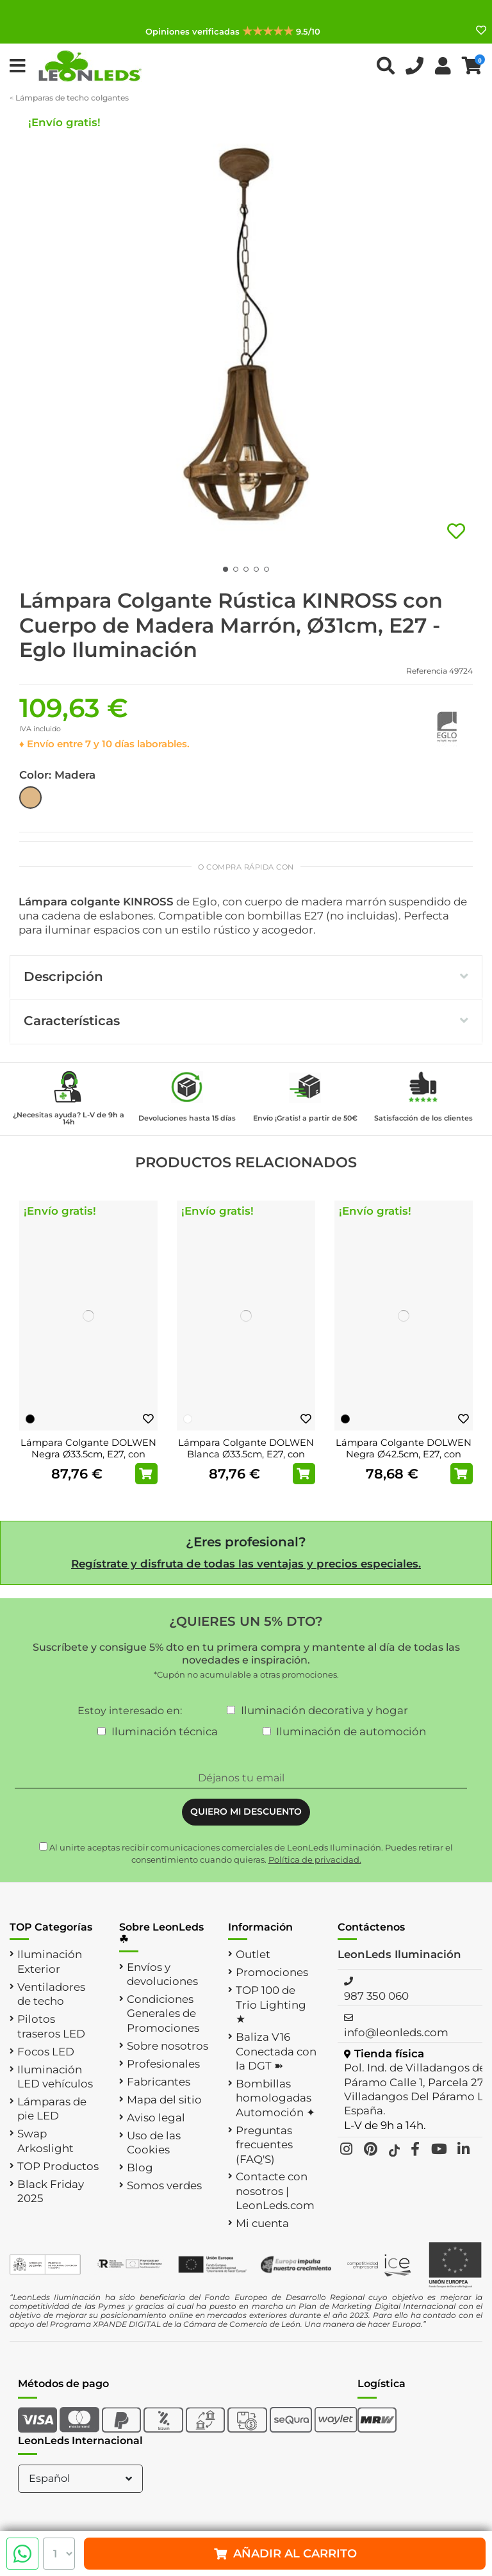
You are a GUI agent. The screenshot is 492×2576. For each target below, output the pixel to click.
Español (82, 2478)
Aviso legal (156, 2117)
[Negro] (30, 1418)
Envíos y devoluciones (162, 1974)
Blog (140, 2167)
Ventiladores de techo (51, 1994)
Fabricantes (158, 2081)
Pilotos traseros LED (51, 2026)
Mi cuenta (262, 2223)
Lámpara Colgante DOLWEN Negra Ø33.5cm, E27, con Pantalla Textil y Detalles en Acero (88, 1459)
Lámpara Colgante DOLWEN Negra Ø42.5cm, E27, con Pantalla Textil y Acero (404, 1454)
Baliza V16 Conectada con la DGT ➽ (276, 2051)
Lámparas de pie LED (51, 2108)
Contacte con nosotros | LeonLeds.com (275, 2191)
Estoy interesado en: (130, 1711)
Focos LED (45, 2051)
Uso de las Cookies (154, 2142)
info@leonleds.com (396, 2032)
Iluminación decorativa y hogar (324, 1710)
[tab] (246, 977)
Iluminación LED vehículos (55, 2076)
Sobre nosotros (167, 2045)
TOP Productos (58, 2166)
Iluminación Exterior (49, 1961)
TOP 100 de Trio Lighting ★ (271, 2004)
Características (246, 1020)
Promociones (272, 1972)
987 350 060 (376, 1995)
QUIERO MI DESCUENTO (246, 1811)
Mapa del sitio (164, 2099)
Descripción (246, 976)
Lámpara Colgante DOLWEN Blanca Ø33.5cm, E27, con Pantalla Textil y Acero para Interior (246, 1459)
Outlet (253, 1954)
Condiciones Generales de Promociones (163, 2013)
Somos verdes (164, 2185)
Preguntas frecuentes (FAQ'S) (264, 2145)
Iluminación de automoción (351, 1731)
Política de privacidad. (314, 1859)
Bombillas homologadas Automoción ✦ (275, 2098)
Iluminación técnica (164, 1731)
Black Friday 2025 (50, 2191)
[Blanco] (187, 1418)
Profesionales (163, 2063)
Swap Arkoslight (45, 2140)
